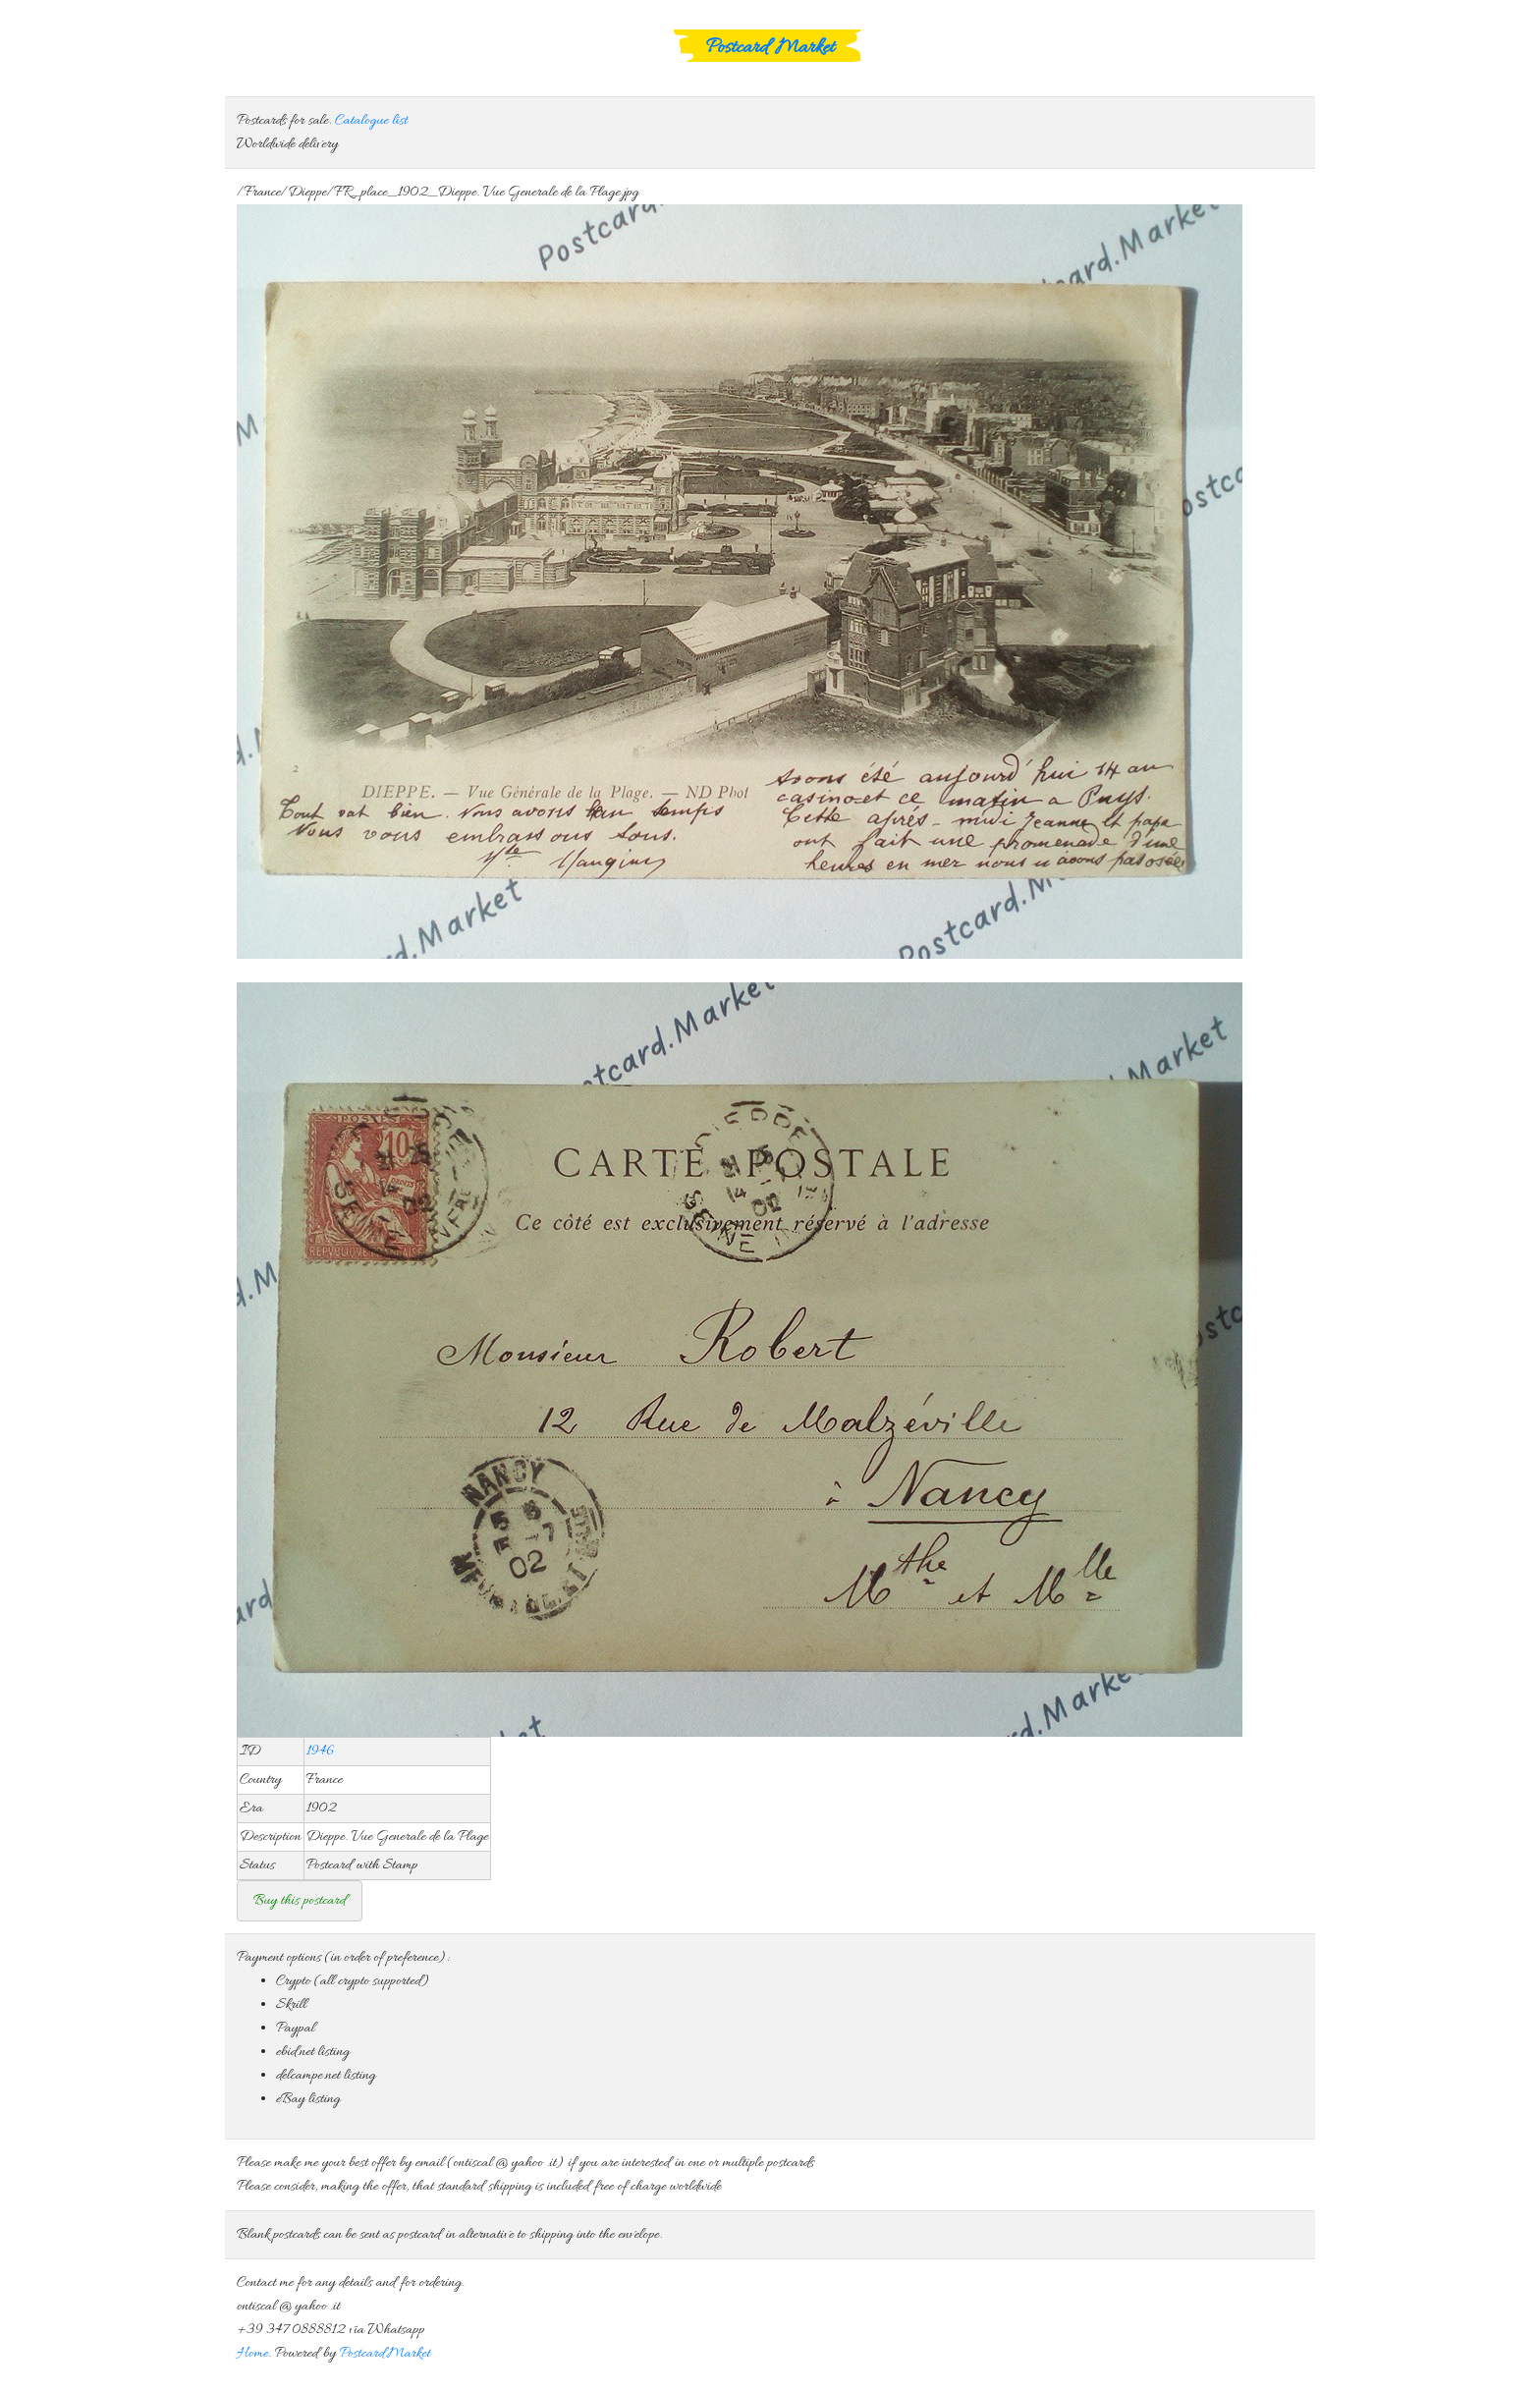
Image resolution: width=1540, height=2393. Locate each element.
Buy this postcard (299, 1901)
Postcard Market (769, 48)
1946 (320, 1751)
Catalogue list (371, 121)
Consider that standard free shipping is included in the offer (770, 1900)
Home (252, 2354)
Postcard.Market (384, 2354)
